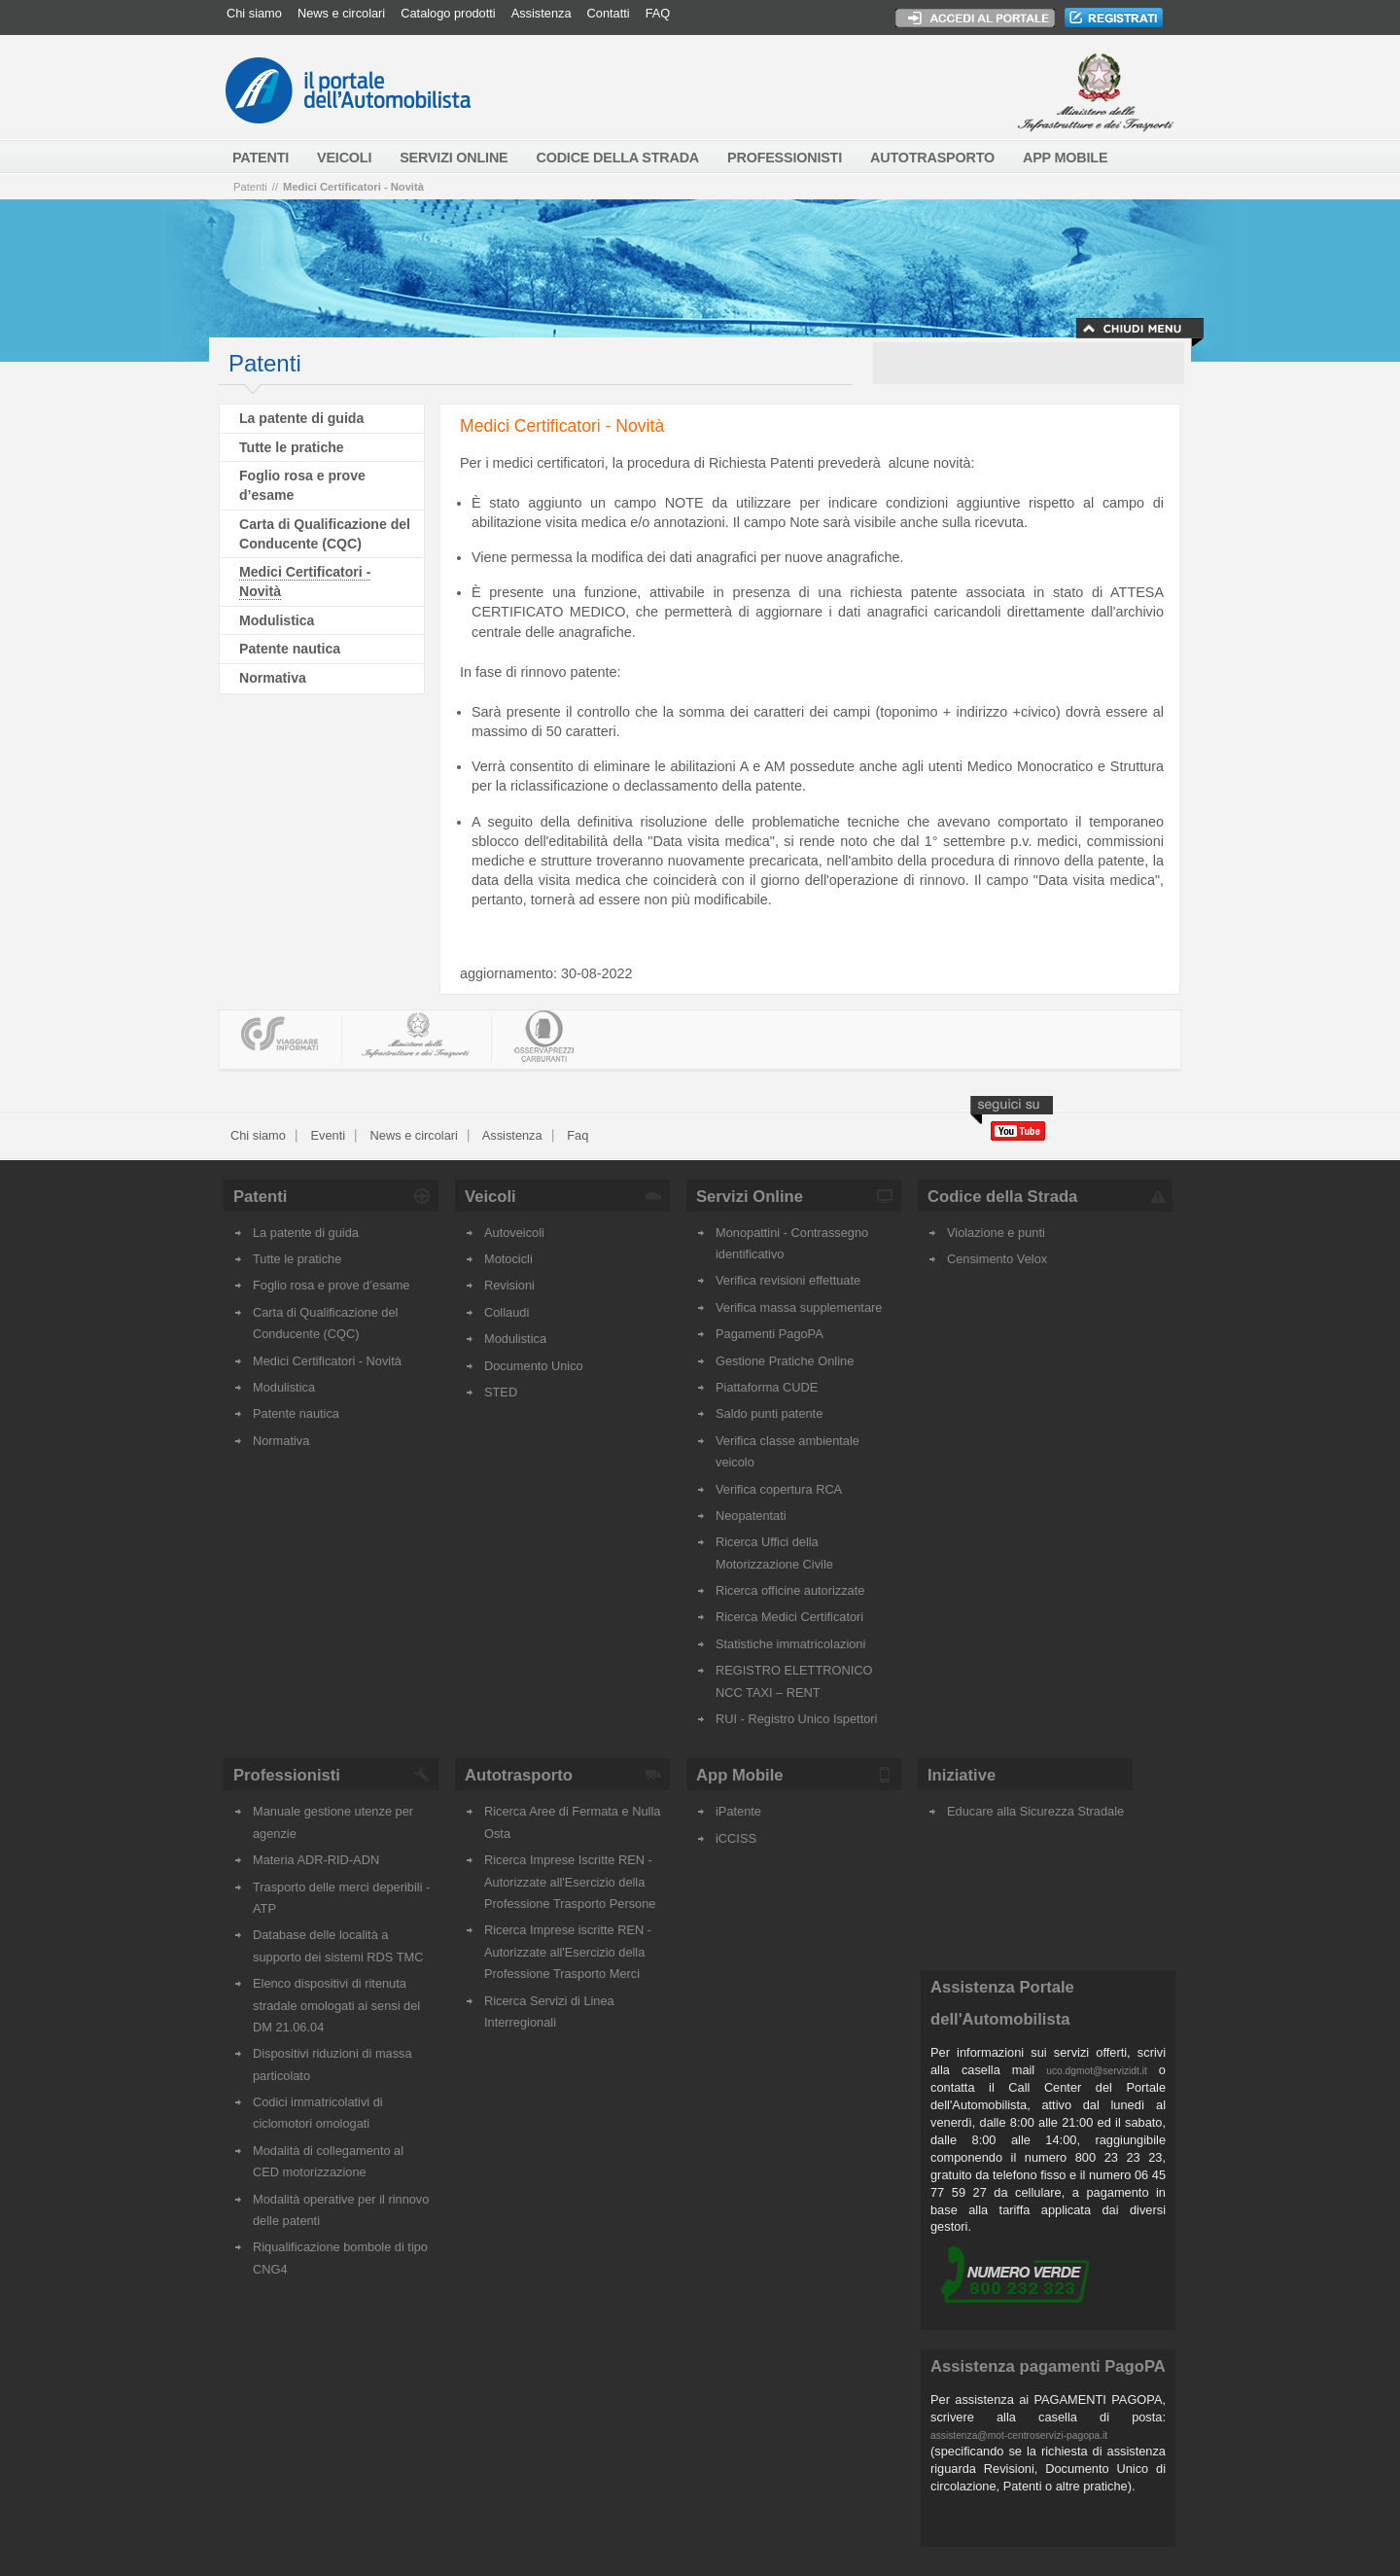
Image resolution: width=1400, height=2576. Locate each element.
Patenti (250, 187)
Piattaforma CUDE (767, 1387)
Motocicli (508, 1259)
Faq (576, 1135)
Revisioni (509, 1285)
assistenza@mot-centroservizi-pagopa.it (1018, 2435)
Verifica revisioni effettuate (788, 1280)
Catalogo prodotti (448, 13)
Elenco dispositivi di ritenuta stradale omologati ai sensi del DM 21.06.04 (336, 2005)
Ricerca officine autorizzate (790, 1590)
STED (500, 1392)
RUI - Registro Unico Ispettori (796, 1718)
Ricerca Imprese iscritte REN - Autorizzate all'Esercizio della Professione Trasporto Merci (567, 1952)
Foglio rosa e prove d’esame (331, 1285)
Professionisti (286, 1775)
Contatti (608, 13)
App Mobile (740, 1775)
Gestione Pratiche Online (785, 1361)
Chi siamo (254, 13)
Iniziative (962, 1775)
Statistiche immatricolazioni (790, 1644)
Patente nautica (289, 648)
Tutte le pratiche (291, 447)
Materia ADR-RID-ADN (316, 1860)
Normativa (272, 678)
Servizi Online (749, 1196)
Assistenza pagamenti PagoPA (1048, 2366)
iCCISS (736, 1838)
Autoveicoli (514, 1232)
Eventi (326, 1135)
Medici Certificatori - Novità (353, 187)
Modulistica (276, 620)
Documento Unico (533, 1366)
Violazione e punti (996, 1232)
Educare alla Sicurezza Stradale (1035, 1811)
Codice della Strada (1002, 1196)
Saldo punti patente (769, 1413)
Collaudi (506, 1312)
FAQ (658, 13)
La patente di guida (301, 418)
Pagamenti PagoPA (769, 1333)
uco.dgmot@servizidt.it (1096, 2070)
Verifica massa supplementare (799, 1307)
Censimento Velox (997, 1259)
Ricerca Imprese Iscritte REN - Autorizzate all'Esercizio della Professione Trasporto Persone (569, 1882)
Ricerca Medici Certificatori (789, 1616)
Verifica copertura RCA (779, 1489)
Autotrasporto (519, 1775)
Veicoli (490, 1196)
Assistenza (541, 13)
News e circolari (341, 13)
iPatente (738, 1811)
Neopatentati (751, 1515)
